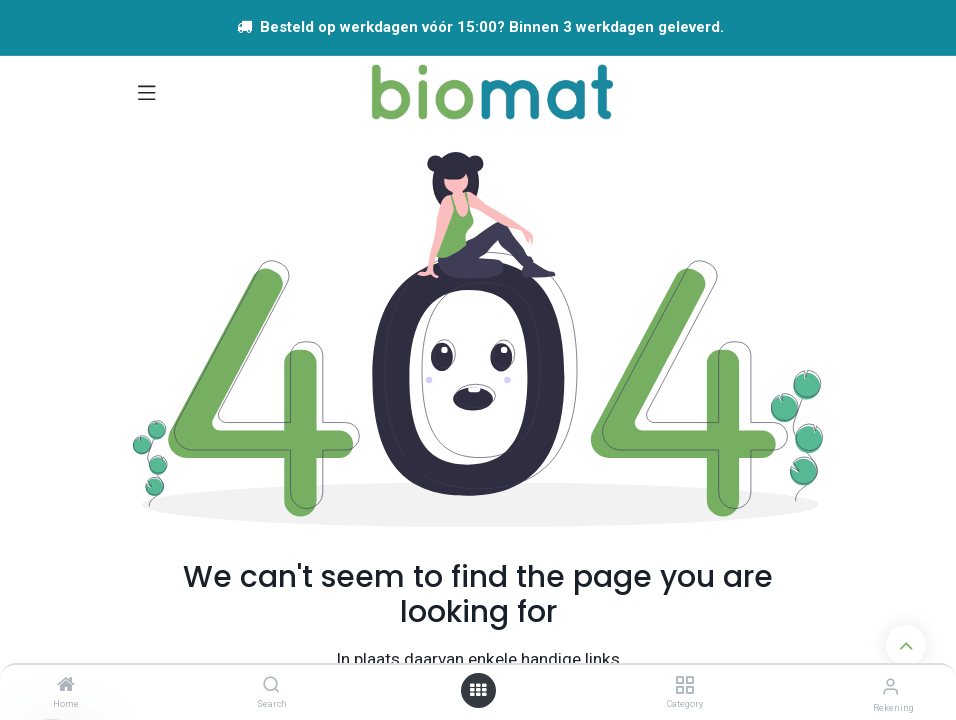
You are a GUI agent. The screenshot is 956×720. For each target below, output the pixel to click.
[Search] (271, 686)
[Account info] (890, 686)
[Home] (66, 686)
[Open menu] (478, 690)
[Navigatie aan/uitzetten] (147, 92)
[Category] (684, 686)
